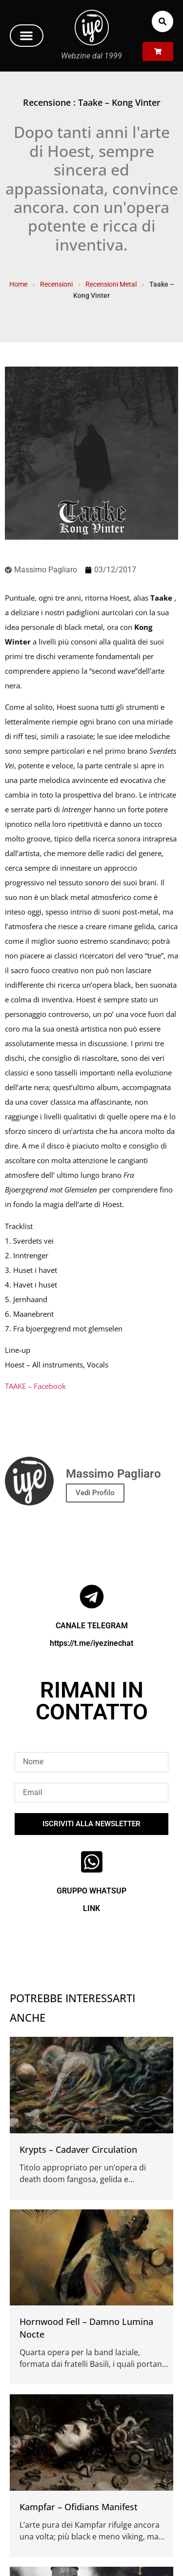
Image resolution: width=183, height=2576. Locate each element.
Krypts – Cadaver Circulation (78, 2149)
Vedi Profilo (95, 1492)
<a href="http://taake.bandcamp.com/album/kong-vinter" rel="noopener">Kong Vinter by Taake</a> (91, 1411)
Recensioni (56, 284)
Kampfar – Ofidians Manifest (79, 2507)
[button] (26, 35)
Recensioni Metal (111, 284)
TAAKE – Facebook (35, 1386)
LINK (91, 1908)
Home (18, 284)
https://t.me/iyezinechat (91, 1643)
